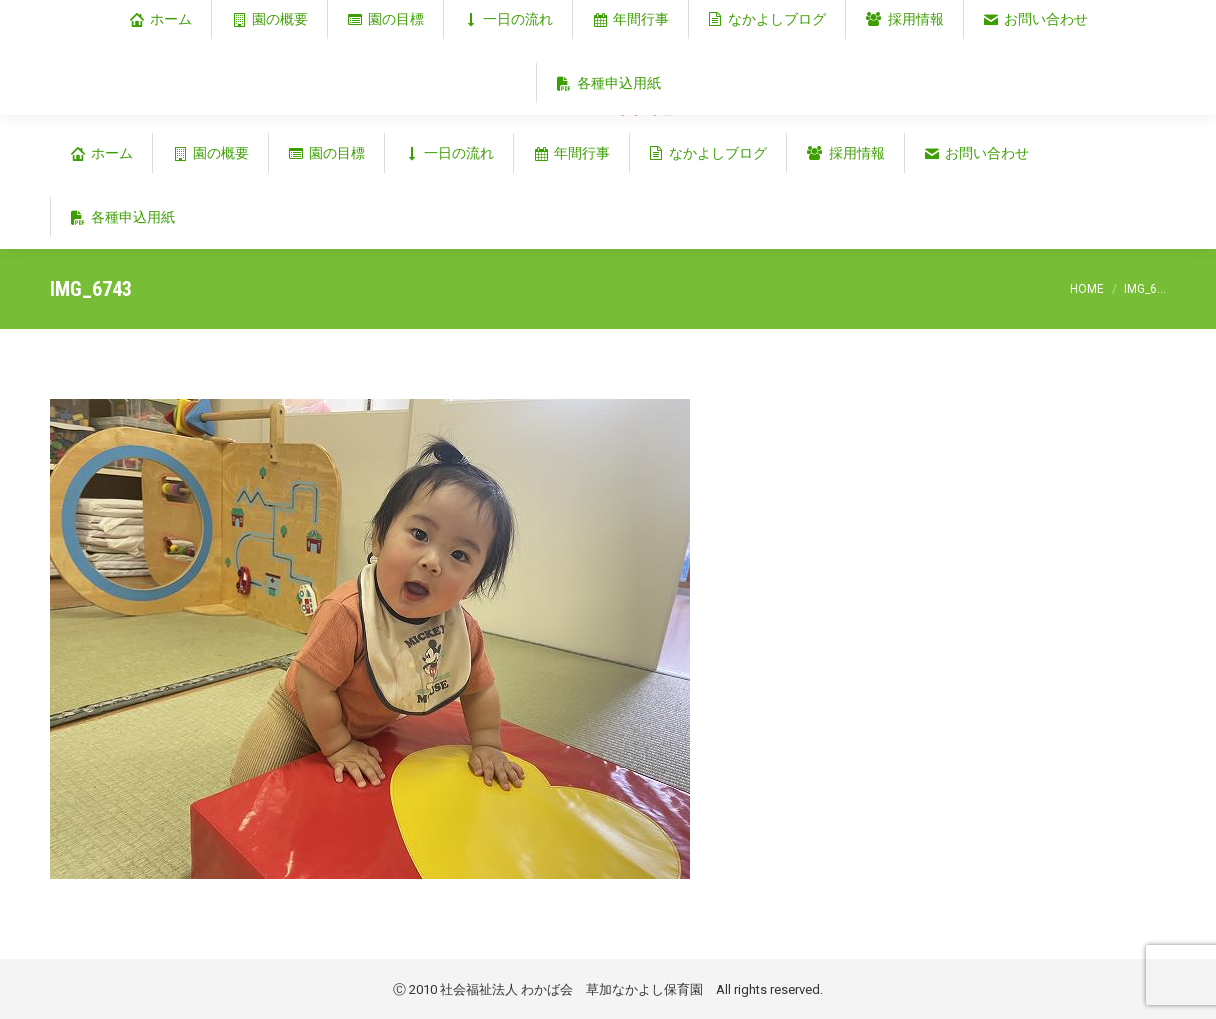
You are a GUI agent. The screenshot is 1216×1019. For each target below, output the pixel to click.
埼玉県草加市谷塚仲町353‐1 (1080, 16)
